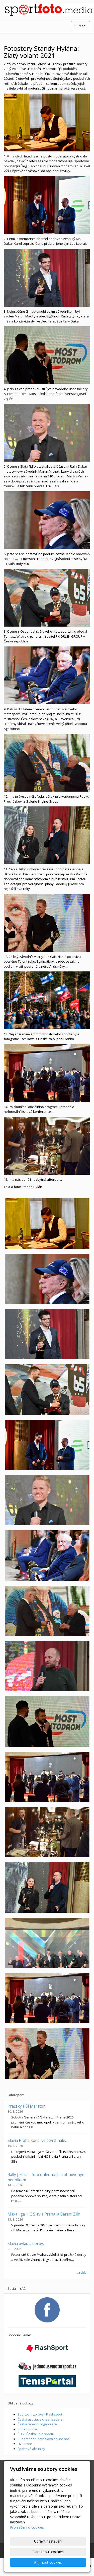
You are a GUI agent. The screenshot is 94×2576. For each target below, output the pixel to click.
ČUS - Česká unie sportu (36, 2434)
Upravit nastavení (48, 2541)
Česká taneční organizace (37, 2424)
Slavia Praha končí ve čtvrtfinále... (37, 2140)
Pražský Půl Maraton (27, 2106)
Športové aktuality (31, 2448)
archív (81, 2272)
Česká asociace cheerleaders (40, 2419)
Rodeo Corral (28, 2429)
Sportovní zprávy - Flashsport (40, 2414)
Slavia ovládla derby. (26, 2243)
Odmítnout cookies (48, 2551)
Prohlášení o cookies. (27, 2527)
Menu (80, 26)
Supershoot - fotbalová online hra (43, 2439)
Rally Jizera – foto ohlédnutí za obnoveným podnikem (46, 2177)
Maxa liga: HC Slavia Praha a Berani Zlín (44, 2214)
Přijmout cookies (48, 2562)
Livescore (25, 2443)
